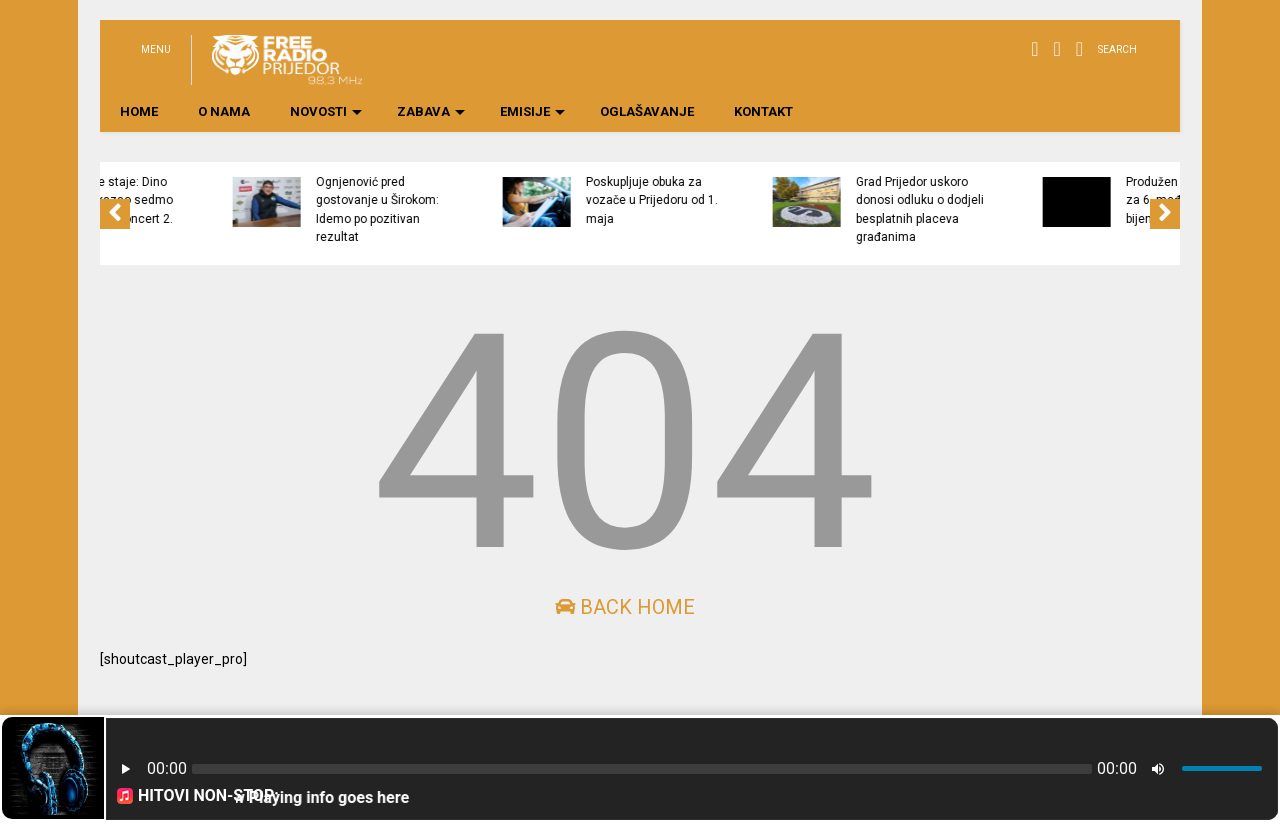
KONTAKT (763, 111)
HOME (139, 111)
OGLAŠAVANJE (647, 111)
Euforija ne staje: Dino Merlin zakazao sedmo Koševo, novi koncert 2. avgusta (171, 209)
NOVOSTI (326, 111)
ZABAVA (431, 111)
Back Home (625, 607)
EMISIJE (532, 111)
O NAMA (224, 111)
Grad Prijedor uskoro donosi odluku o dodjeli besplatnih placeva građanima (982, 209)
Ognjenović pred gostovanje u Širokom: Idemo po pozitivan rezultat (439, 209)
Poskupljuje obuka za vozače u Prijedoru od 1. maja (714, 200)
